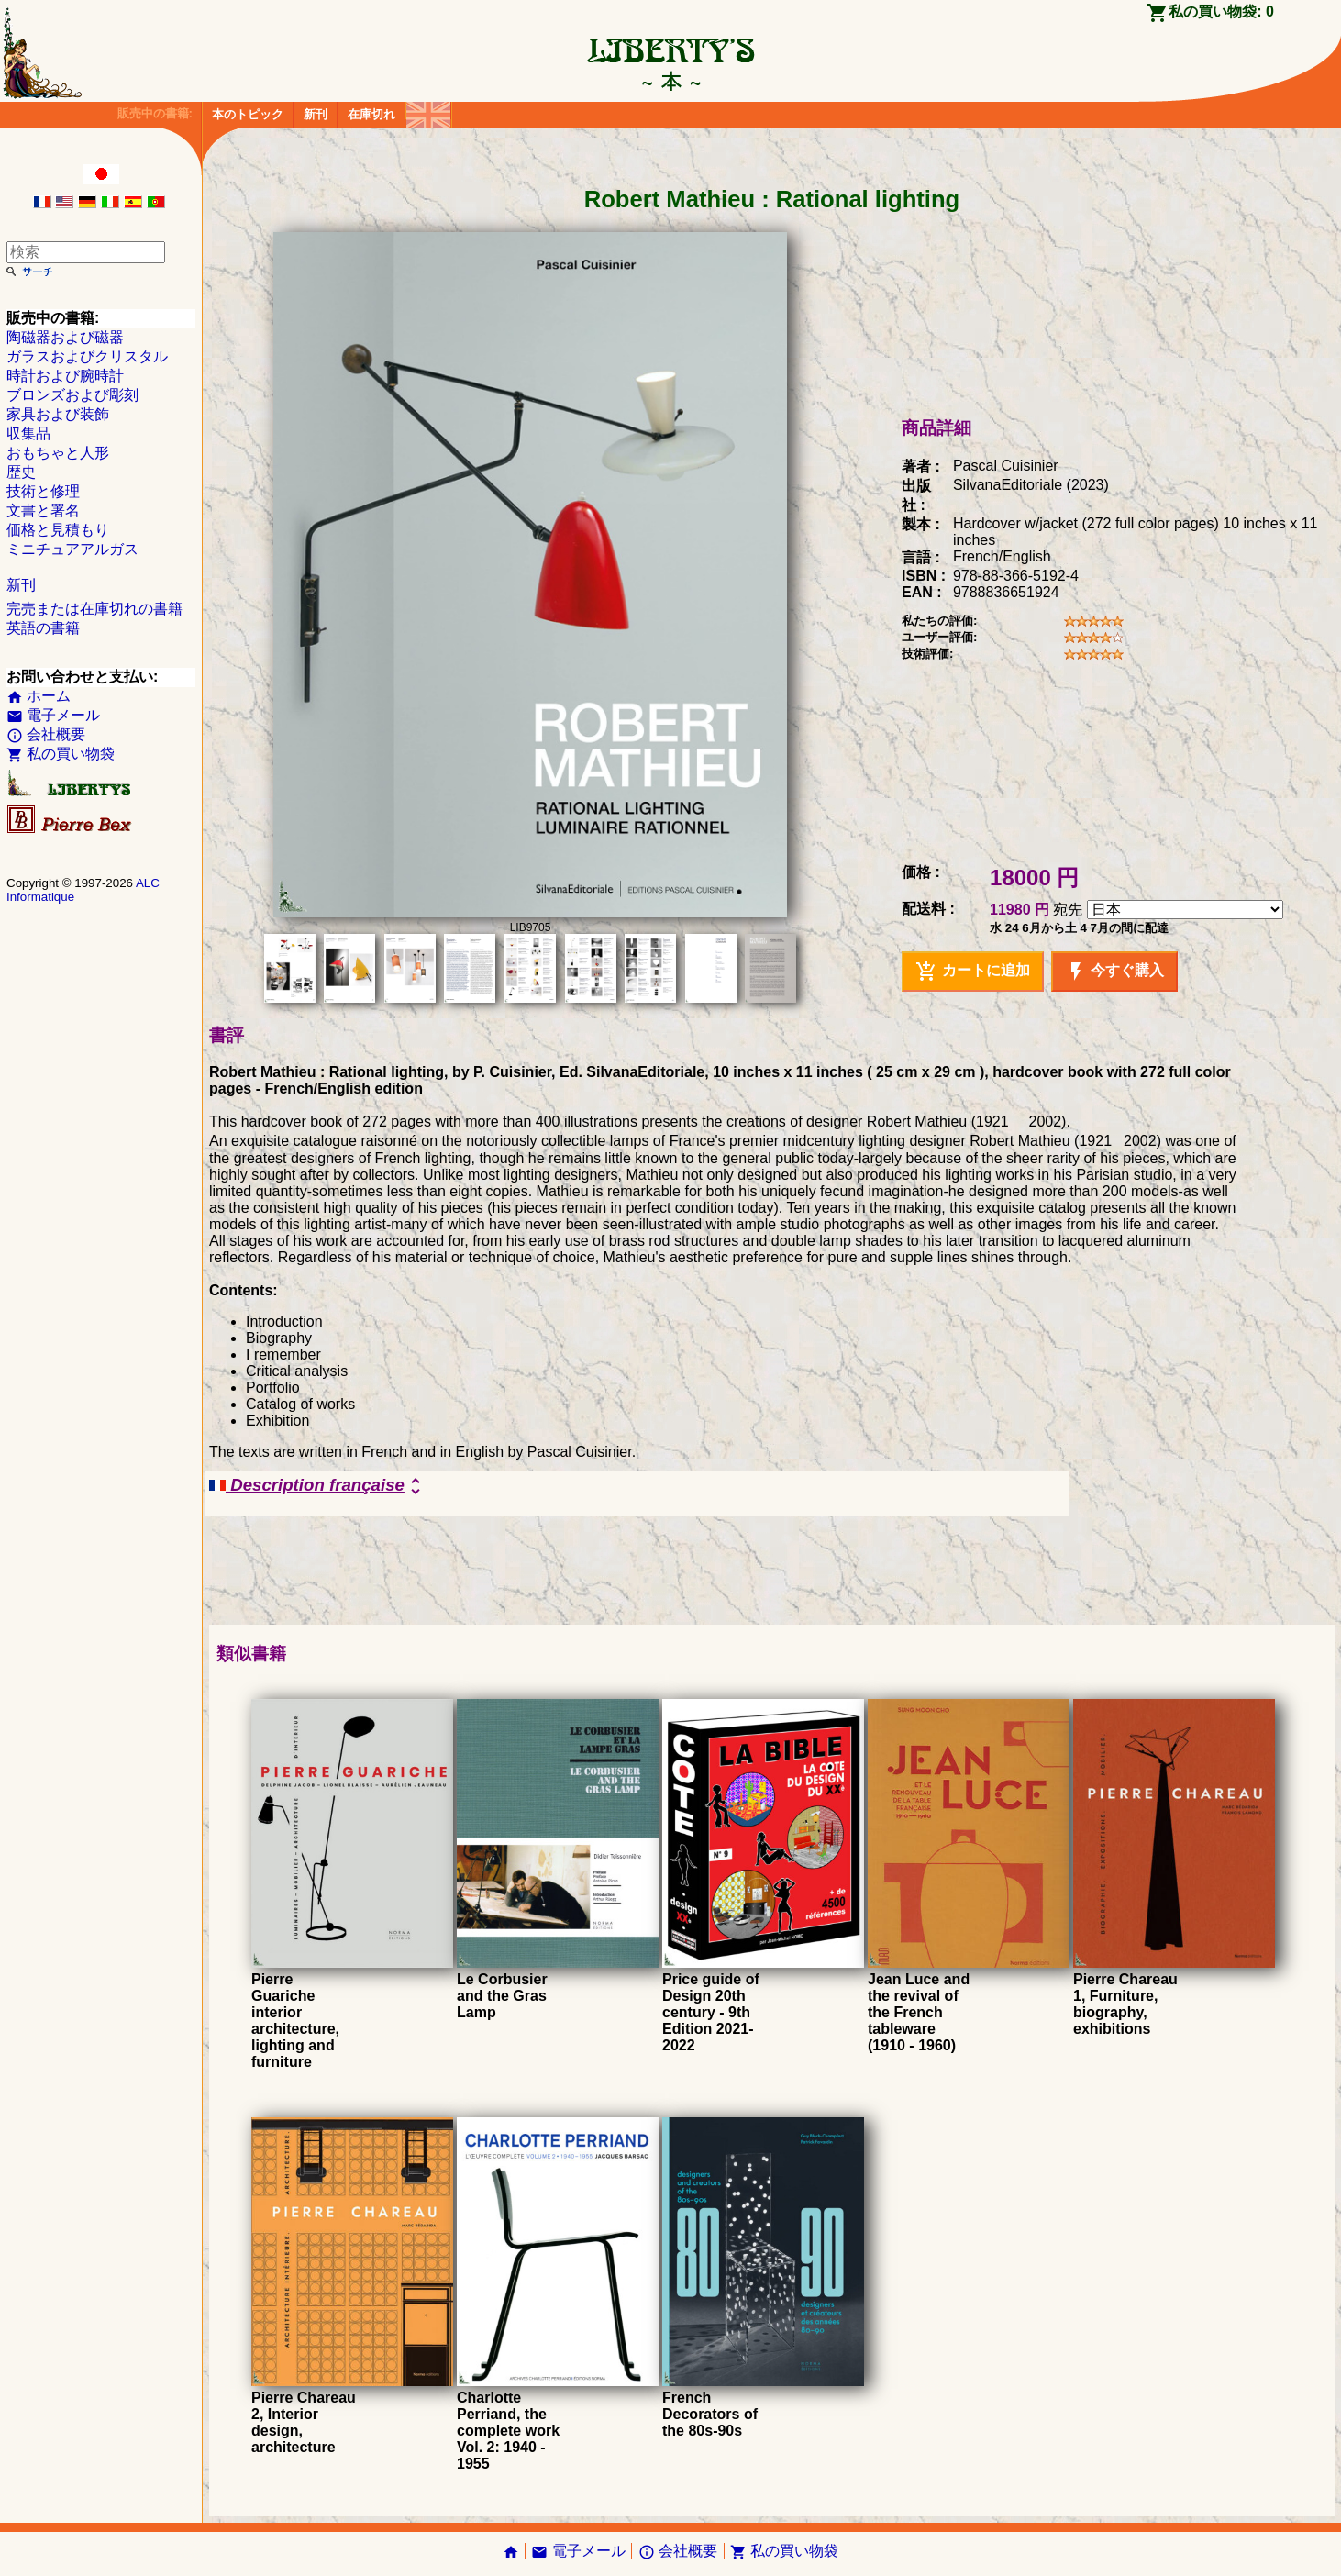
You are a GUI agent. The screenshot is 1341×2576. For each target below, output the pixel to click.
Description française (318, 1486)
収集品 (28, 433)
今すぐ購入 (1114, 971)
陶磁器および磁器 (65, 337)
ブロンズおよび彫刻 (72, 395)
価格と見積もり (57, 530)
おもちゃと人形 (57, 453)
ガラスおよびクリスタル (87, 356)
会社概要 (45, 734)
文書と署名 (43, 510)
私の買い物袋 (60, 753)
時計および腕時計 (65, 375)
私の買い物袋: (1221, 11)
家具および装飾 (57, 414)
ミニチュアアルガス (72, 549)
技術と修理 (43, 491)
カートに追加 (972, 971)
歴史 (21, 472)
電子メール (53, 715)
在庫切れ (371, 114)
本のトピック (247, 114)
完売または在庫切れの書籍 (94, 608)
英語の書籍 (43, 628)
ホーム (38, 696)
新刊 (315, 114)
